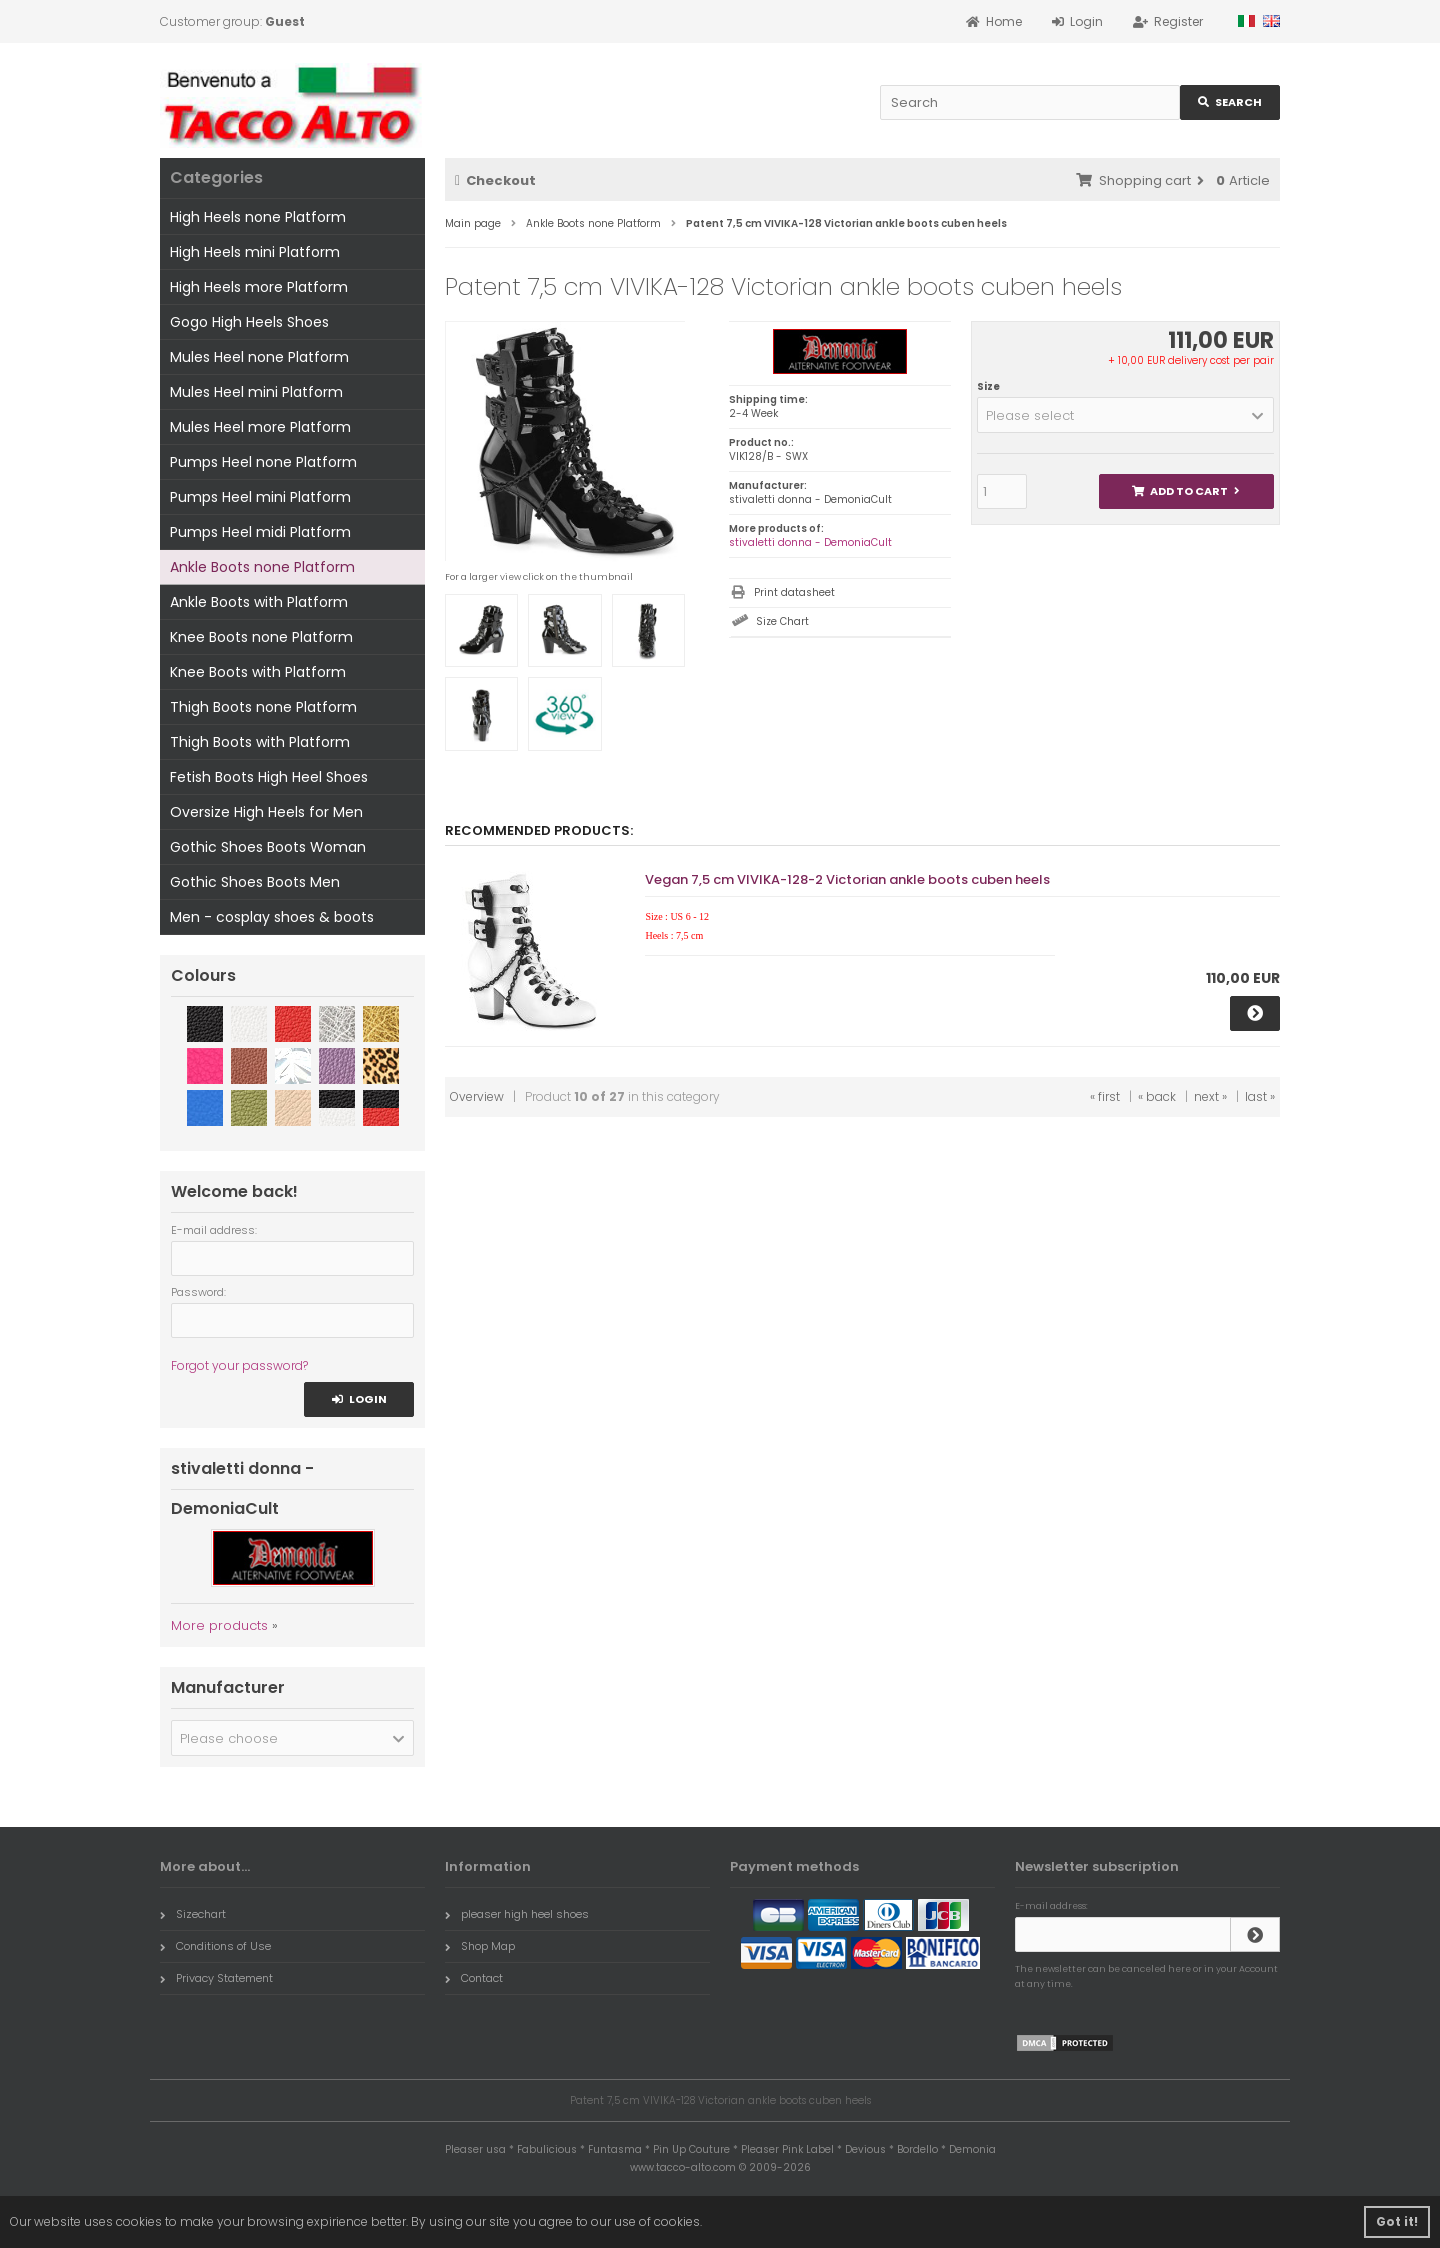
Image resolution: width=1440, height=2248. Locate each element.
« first (1105, 1096)
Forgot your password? (239, 1365)
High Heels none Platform (258, 217)
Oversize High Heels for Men (266, 812)
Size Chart (782, 621)
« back (1157, 1096)
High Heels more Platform (259, 287)
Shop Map (480, 1946)
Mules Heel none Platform (259, 357)
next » (1210, 1096)
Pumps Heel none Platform (263, 462)
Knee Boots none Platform (261, 637)
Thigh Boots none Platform (263, 707)
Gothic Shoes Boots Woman (268, 847)
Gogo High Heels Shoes (249, 322)
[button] (1125, 415)
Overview (477, 1096)
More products (219, 1625)
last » (1260, 1096)
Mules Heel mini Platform (256, 392)
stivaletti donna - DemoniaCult (810, 542)
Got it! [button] (1397, 2221)
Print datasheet (794, 592)
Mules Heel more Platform (260, 427)
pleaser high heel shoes (517, 1914)
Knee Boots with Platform (258, 672)
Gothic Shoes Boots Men (255, 882)
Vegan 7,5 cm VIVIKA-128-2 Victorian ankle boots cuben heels (847, 879)
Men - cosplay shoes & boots (272, 917)
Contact (474, 1978)
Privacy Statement (216, 1978)
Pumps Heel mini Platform (260, 497)
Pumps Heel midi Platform (260, 532)
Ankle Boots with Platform (259, 602)
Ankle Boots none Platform (262, 567)
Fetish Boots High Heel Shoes (269, 777)
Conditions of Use (215, 1946)
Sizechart (193, 1914)
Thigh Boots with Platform (260, 742)
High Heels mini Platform (255, 252)
